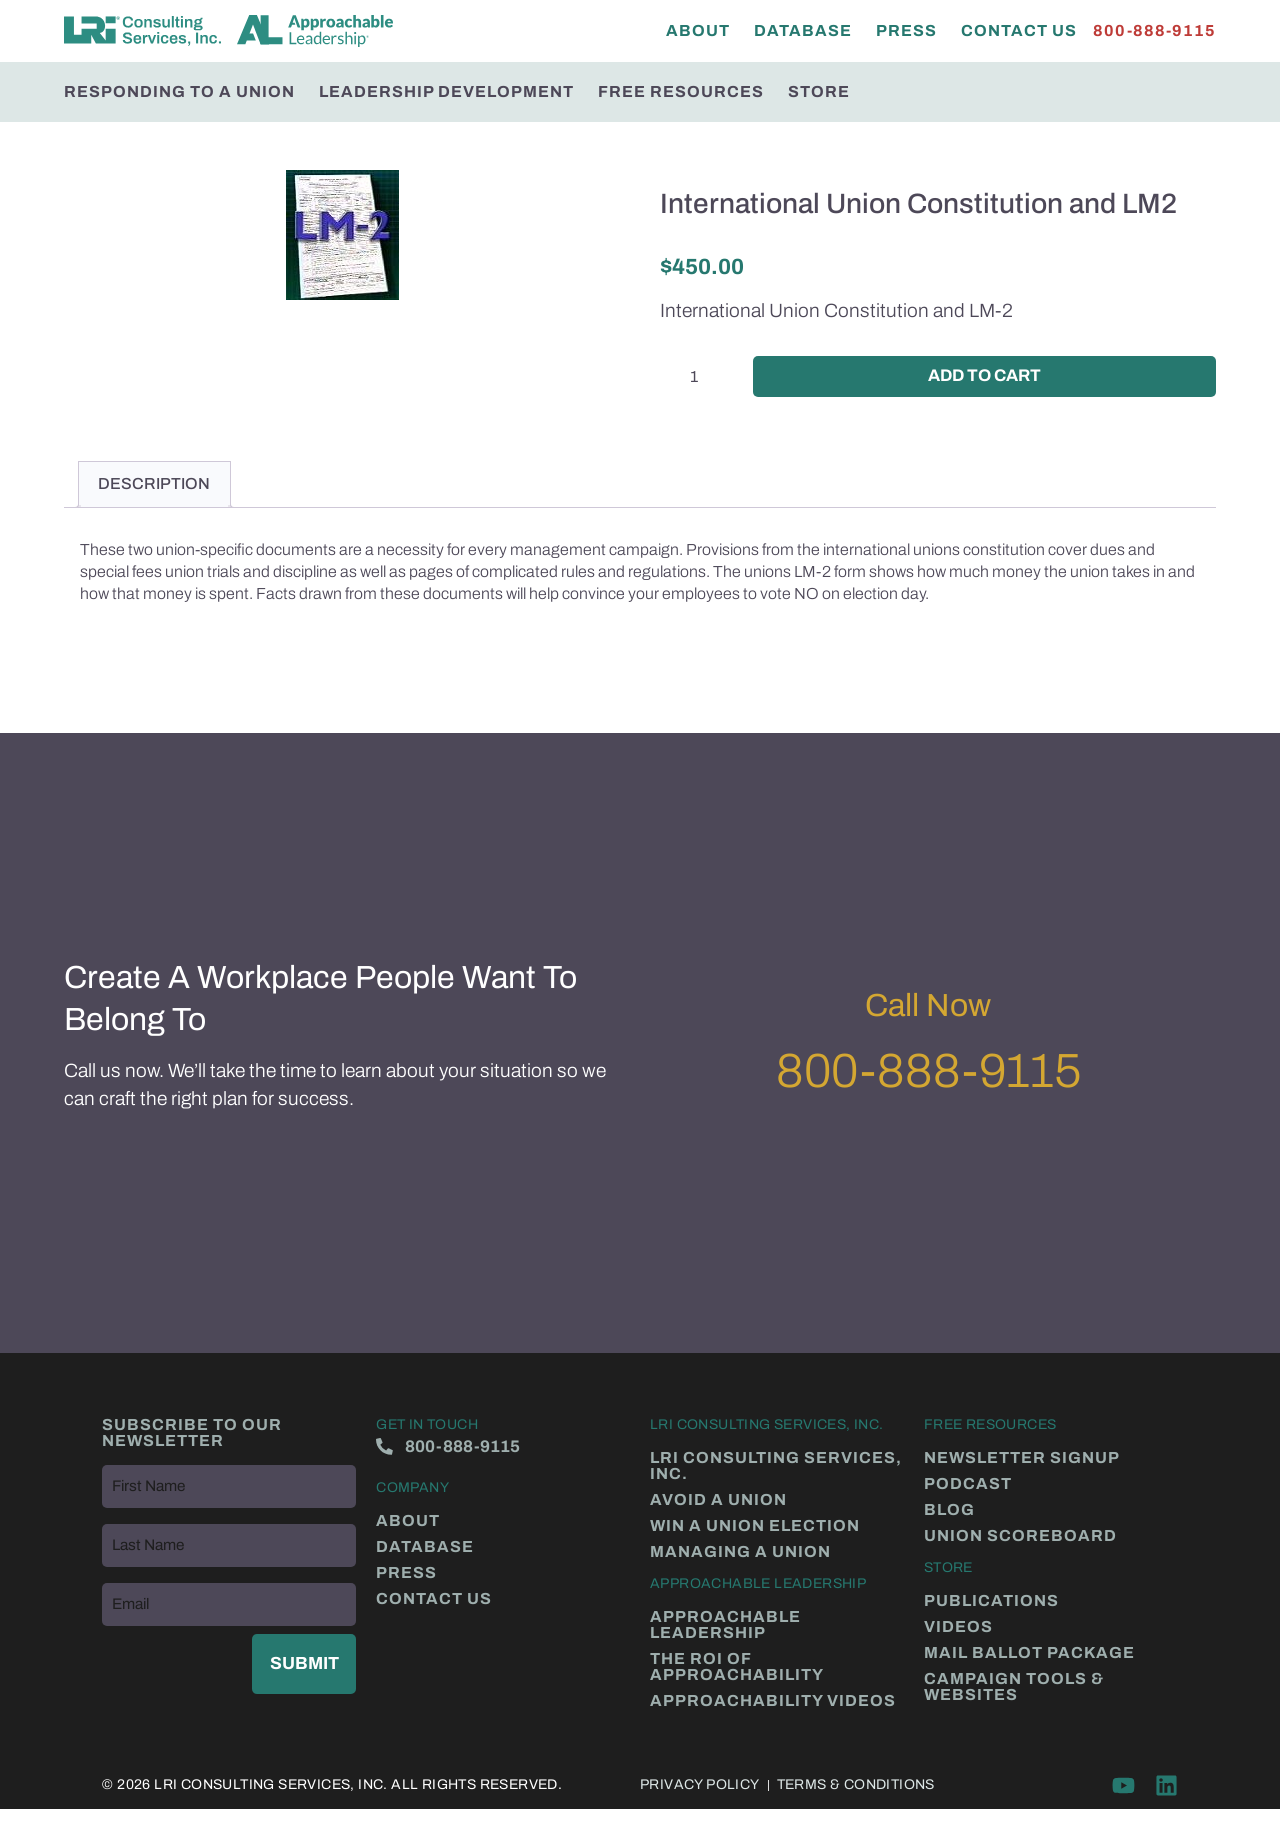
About (698, 30)
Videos (958, 1629)
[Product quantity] (701, 377)
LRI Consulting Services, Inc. (776, 1468)
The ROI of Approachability (737, 1669)
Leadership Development (446, 91)
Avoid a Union (718, 1502)
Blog (949, 1512)
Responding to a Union (179, 91)
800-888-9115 (928, 1073)
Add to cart (985, 377)
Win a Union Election (755, 1528)
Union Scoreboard (1020, 1538)
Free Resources (681, 91)
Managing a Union (740, 1554)
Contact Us (1019, 30)
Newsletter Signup (1022, 1460)
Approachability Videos (773, 1703)
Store (819, 91)
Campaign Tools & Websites (1014, 1689)
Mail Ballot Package (1029, 1655)
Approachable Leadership (725, 1627)
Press (906, 30)
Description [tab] (154, 486)
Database (803, 30)
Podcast (968, 1486)
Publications (991, 1603)
